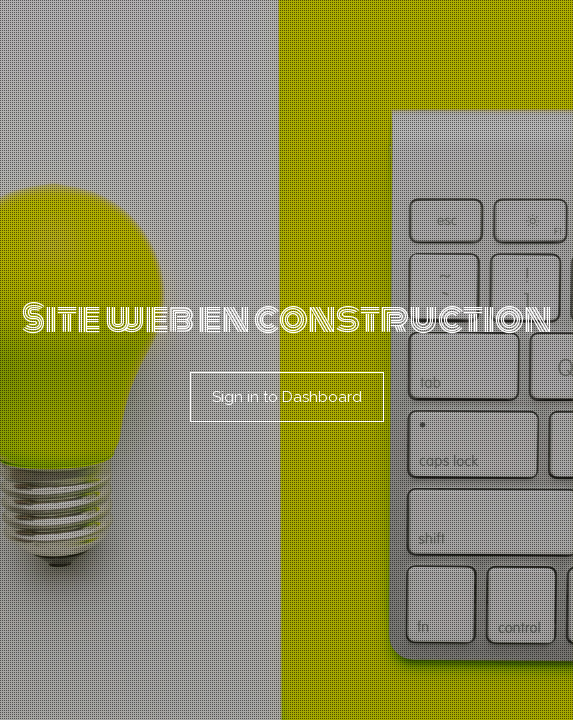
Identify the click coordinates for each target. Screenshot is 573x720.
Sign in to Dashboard (287, 397)
